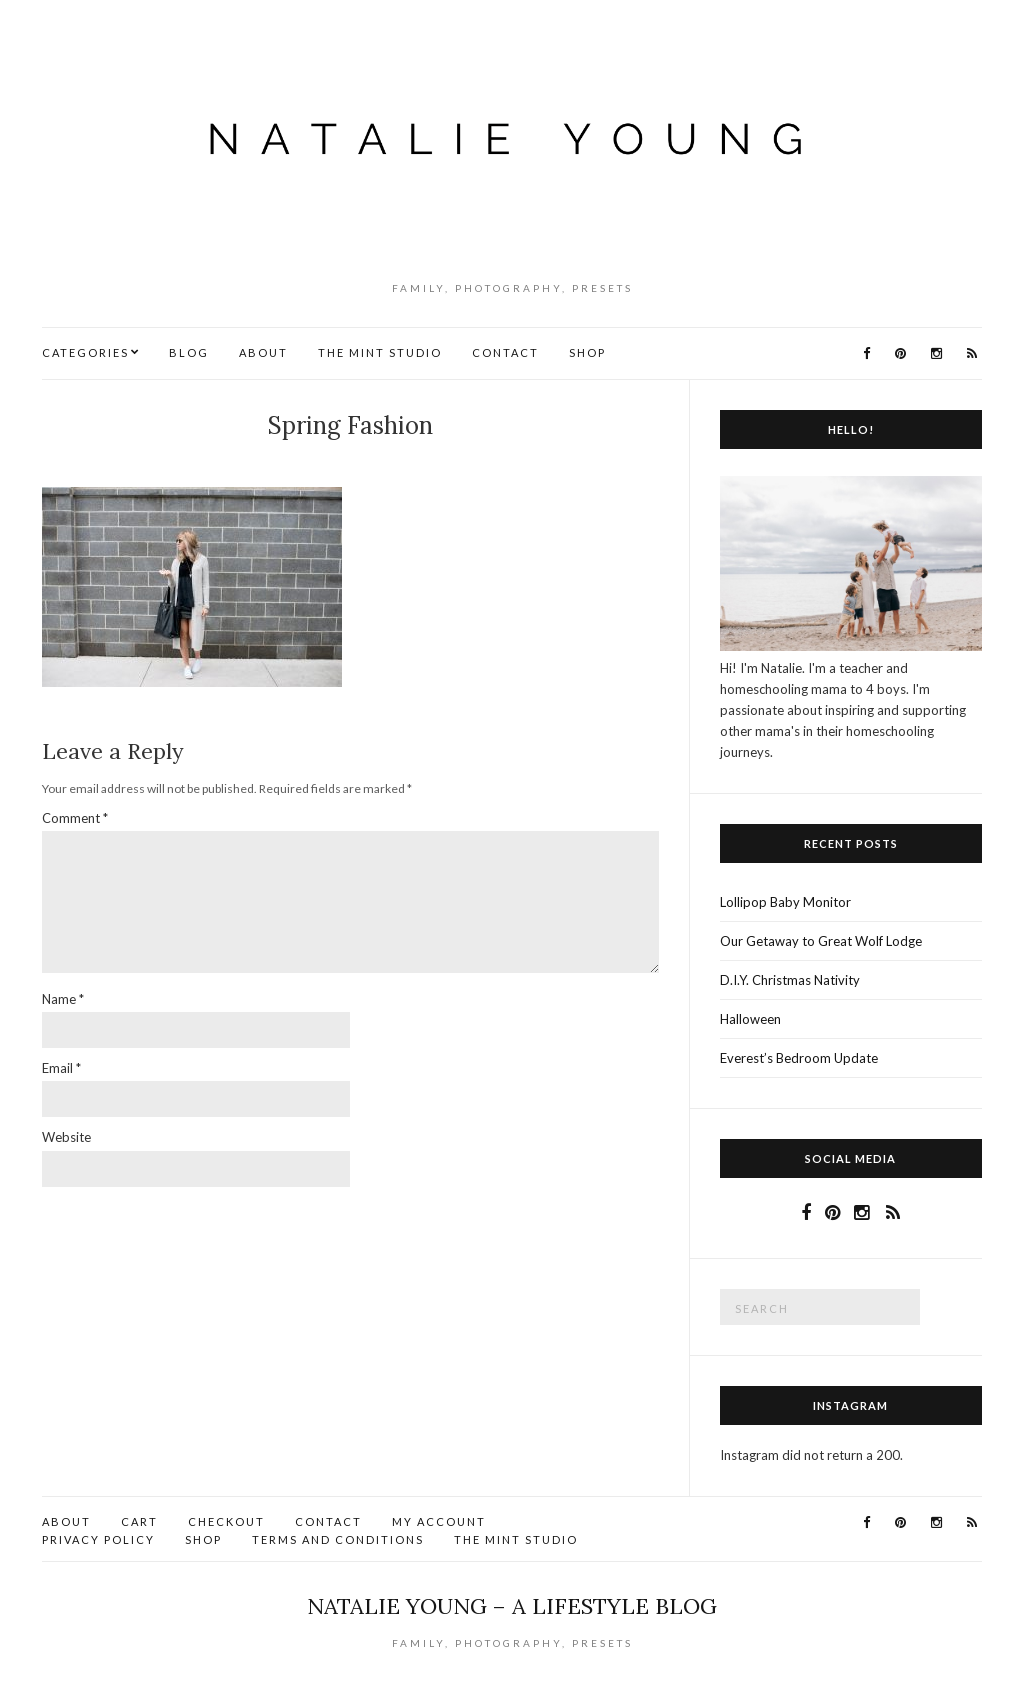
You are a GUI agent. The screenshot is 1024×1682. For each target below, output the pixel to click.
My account (439, 1521)
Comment (75, 818)
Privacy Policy (98, 1539)
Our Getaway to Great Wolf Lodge (821, 941)
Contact (505, 352)
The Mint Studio (380, 352)
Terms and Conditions (338, 1539)
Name (63, 999)
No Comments (355, 459)
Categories (85, 352)
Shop (587, 352)
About (263, 352)
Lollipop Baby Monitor (785, 902)
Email (61, 1068)
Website (66, 1137)
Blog (189, 352)
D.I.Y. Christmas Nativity (790, 980)
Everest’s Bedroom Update (799, 1058)
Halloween (750, 1019)
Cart (139, 1521)
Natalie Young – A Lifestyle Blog (512, 1606)
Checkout (226, 1521)
